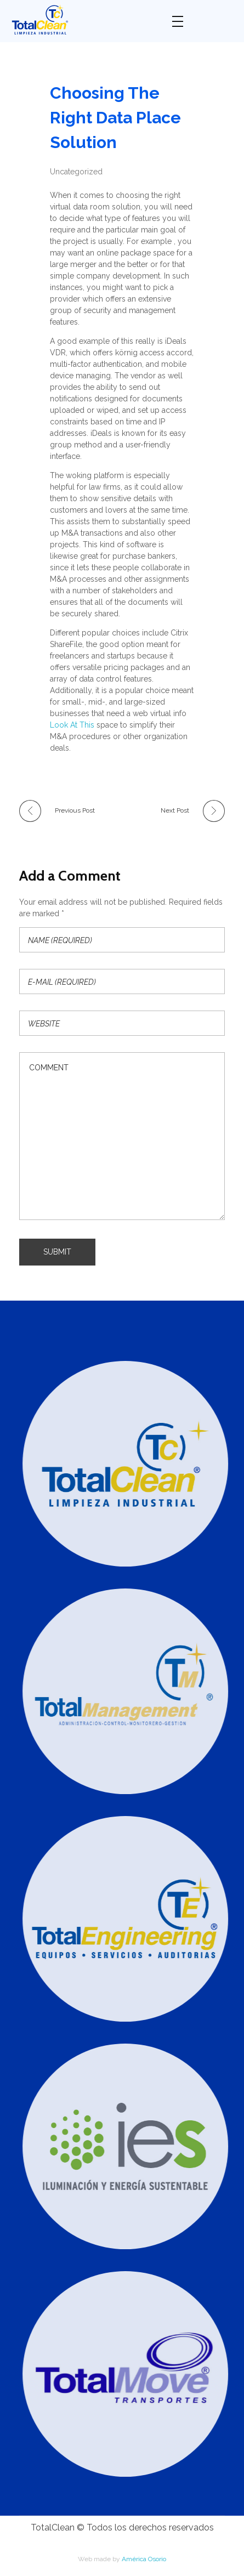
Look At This (72, 724)
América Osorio (144, 2559)
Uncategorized (76, 171)
